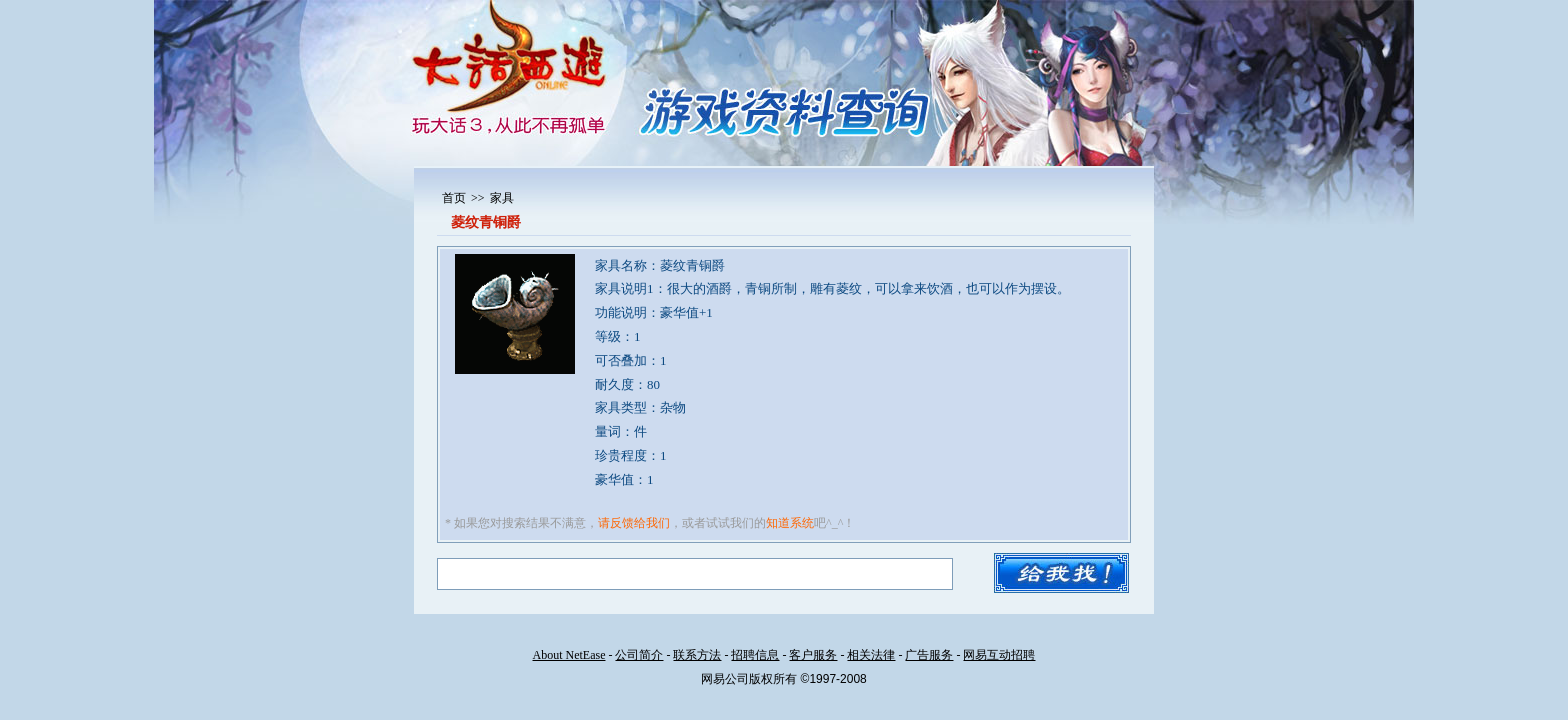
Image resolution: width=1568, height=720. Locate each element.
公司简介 (639, 655)
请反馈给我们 (634, 523)
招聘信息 (755, 655)
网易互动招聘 (999, 655)
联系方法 (697, 655)
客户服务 (813, 655)
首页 (454, 198)
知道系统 (790, 523)
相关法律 (871, 655)
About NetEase (569, 655)
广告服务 (929, 655)
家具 (502, 198)
